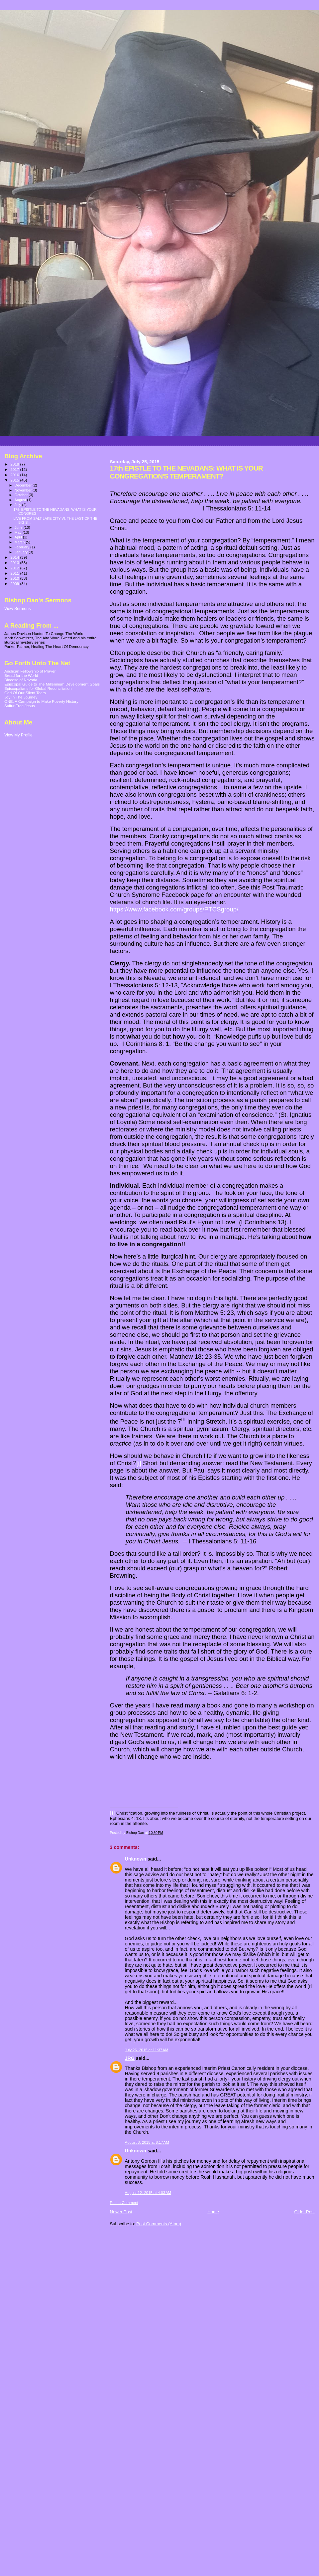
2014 (15, 557)
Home (213, 2211)
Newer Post (121, 2211)
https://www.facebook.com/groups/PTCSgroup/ (174, 909)
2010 (15, 578)
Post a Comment (124, 2203)
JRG (130, 2058)
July (18, 505)
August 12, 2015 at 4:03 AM (148, 2193)
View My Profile (18, 735)
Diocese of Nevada (20, 680)
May (19, 532)
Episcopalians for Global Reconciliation (38, 688)
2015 (15, 480)
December (24, 485)
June (19, 527)
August (21, 500)
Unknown (135, 1859)
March (20, 542)
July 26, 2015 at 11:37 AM (146, 2050)
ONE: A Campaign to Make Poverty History (41, 701)
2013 (15, 562)
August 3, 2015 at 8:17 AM (147, 2142)
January (22, 552)
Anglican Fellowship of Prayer (29, 671)
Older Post (304, 2211)
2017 (15, 469)
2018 (15, 464)
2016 (15, 475)
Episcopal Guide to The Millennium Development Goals (52, 684)
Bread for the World (21, 675)
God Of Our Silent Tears (25, 693)
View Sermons (17, 608)
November (24, 490)
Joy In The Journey (20, 697)
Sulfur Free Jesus (19, 705)
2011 (15, 573)
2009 (15, 583)
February (23, 547)
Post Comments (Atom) (158, 2223)
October (22, 495)
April (19, 537)
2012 (15, 568)
